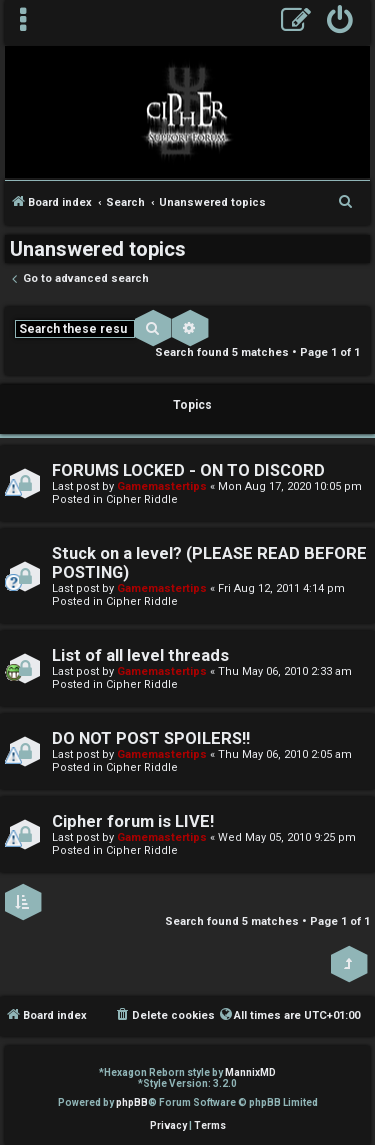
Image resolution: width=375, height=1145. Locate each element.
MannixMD (250, 1072)
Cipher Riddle (142, 499)
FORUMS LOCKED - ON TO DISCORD (188, 470)
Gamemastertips (162, 486)
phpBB (132, 1102)
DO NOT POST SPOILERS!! (151, 738)
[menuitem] (340, 22)
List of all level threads (140, 655)
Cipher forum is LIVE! (133, 821)
